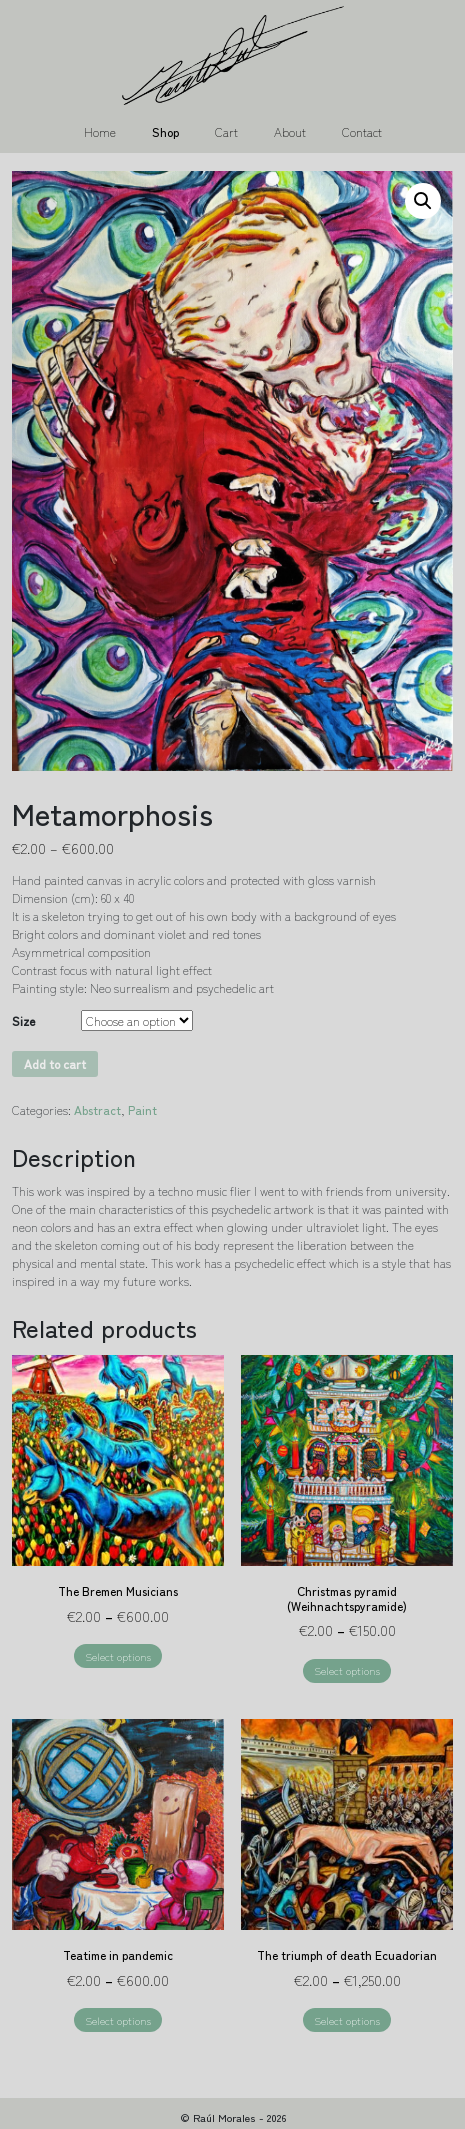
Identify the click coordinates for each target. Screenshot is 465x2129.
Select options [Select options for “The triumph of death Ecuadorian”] (347, 2020)
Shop (165, 131)
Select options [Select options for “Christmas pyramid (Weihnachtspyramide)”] (347, 1670)
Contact (362, 131)
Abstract (97, 1109)
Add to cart (55, 1063)
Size (23, 1020)
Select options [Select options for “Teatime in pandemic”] (118, 2020)
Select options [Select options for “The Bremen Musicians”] (118, 1656)
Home (100, 131)
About (290, 131)
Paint (142, 1109)
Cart (226, 131)
